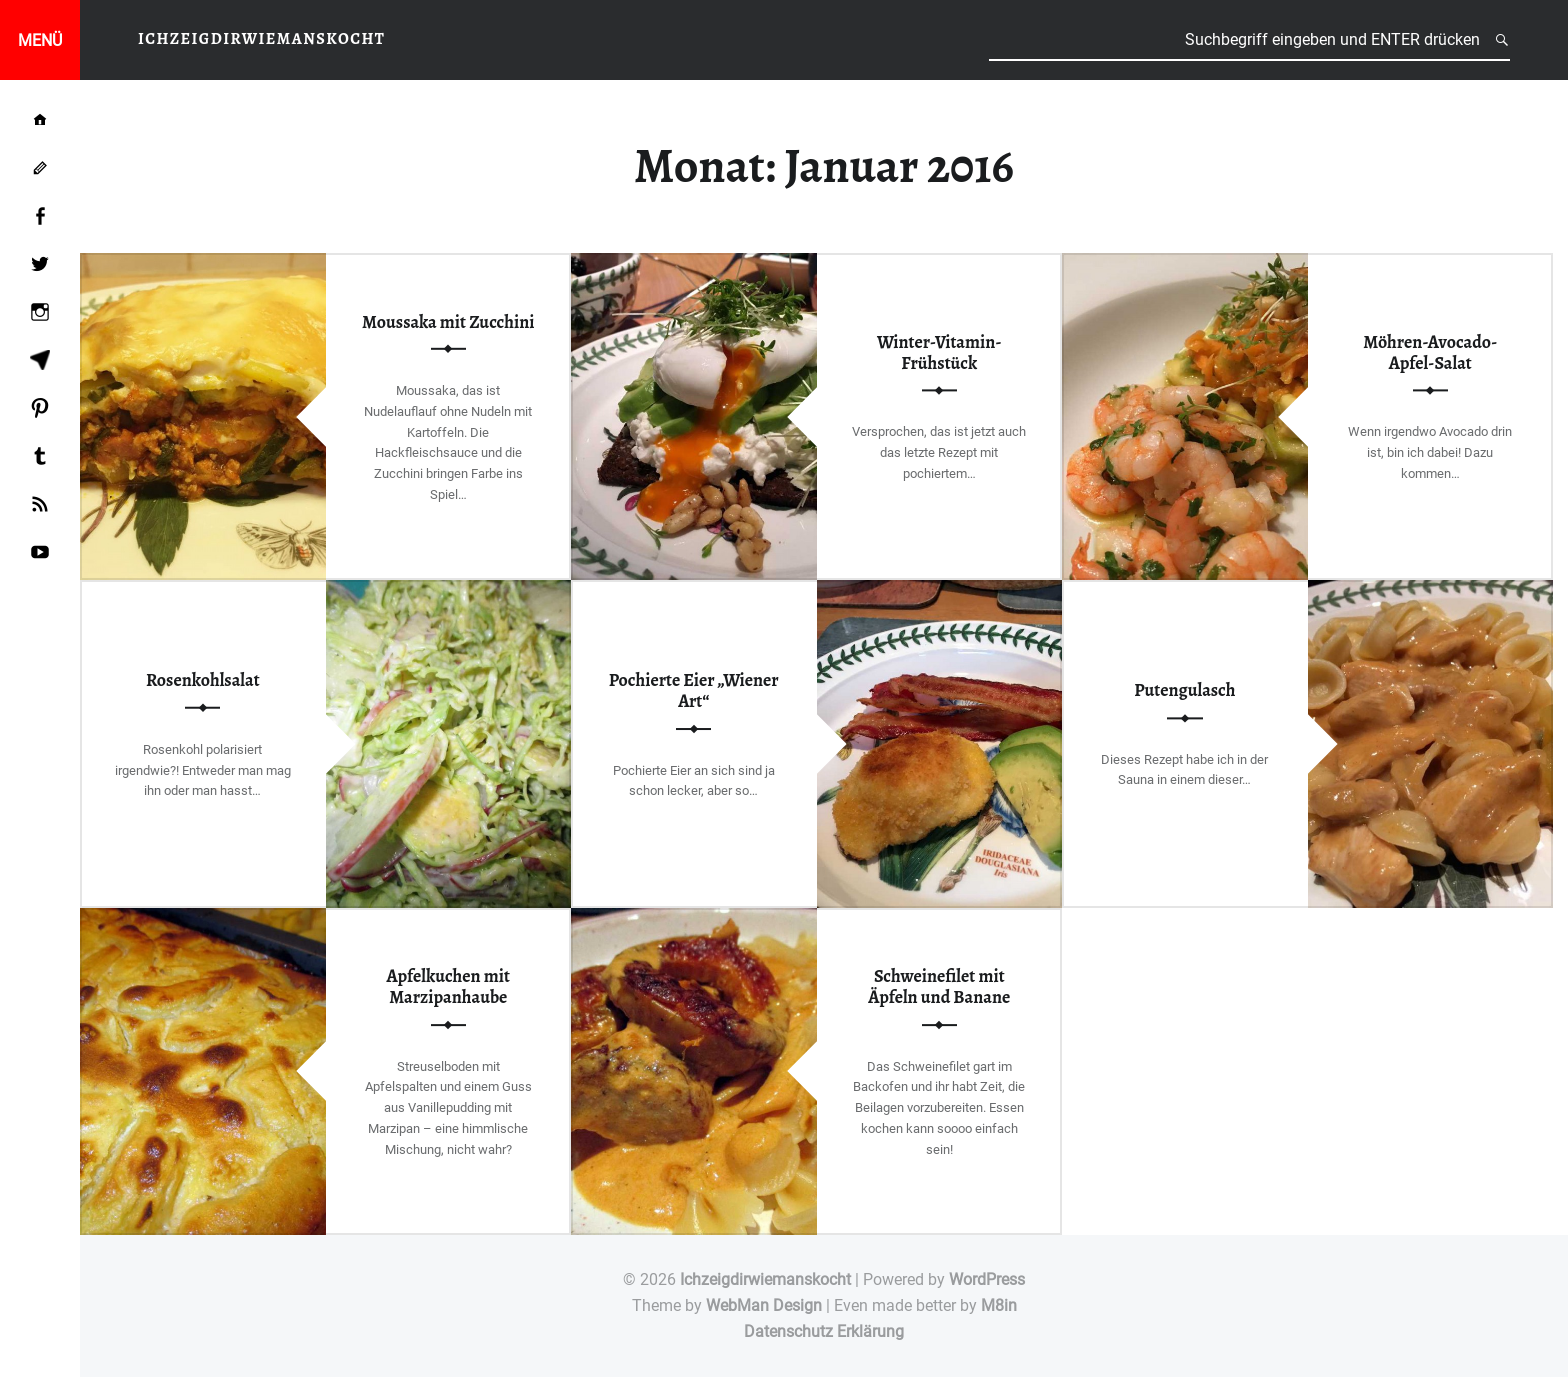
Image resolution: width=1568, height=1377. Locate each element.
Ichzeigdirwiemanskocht (765, 1279)
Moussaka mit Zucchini (448, 322)
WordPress (987, 1279)
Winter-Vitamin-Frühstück (939, 352)
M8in (999, 1305)
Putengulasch (1184, 691)
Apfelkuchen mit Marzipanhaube (448, 986)
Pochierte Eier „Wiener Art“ (694, 690)
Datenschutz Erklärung (824, 1331)
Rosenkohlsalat (203, 680)
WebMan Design (764, 1305)
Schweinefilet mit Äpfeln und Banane (939, 986)
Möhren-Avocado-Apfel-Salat (1430, 352)
